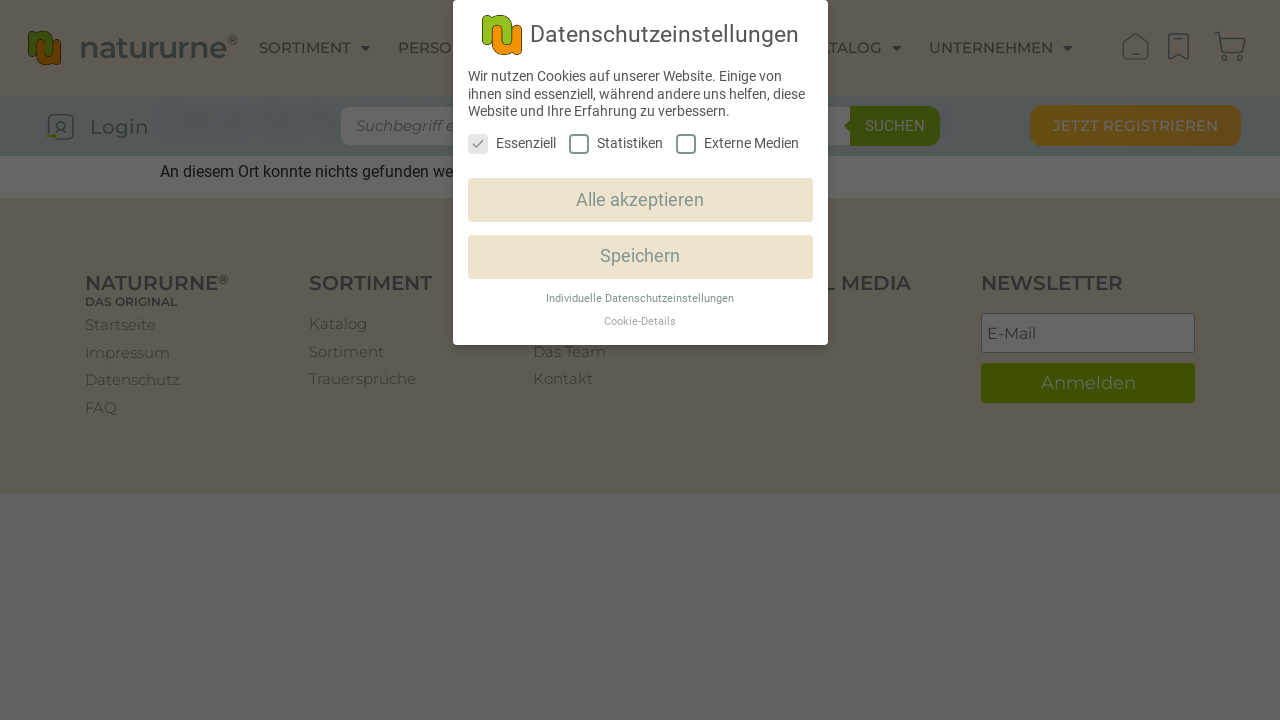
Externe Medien (737, 143)
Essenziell (512, 143)
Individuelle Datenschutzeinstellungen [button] (640, 298)
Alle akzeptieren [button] (640, 200)
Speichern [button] (640, 256)
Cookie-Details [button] (640, 321)
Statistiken (616, 143)
